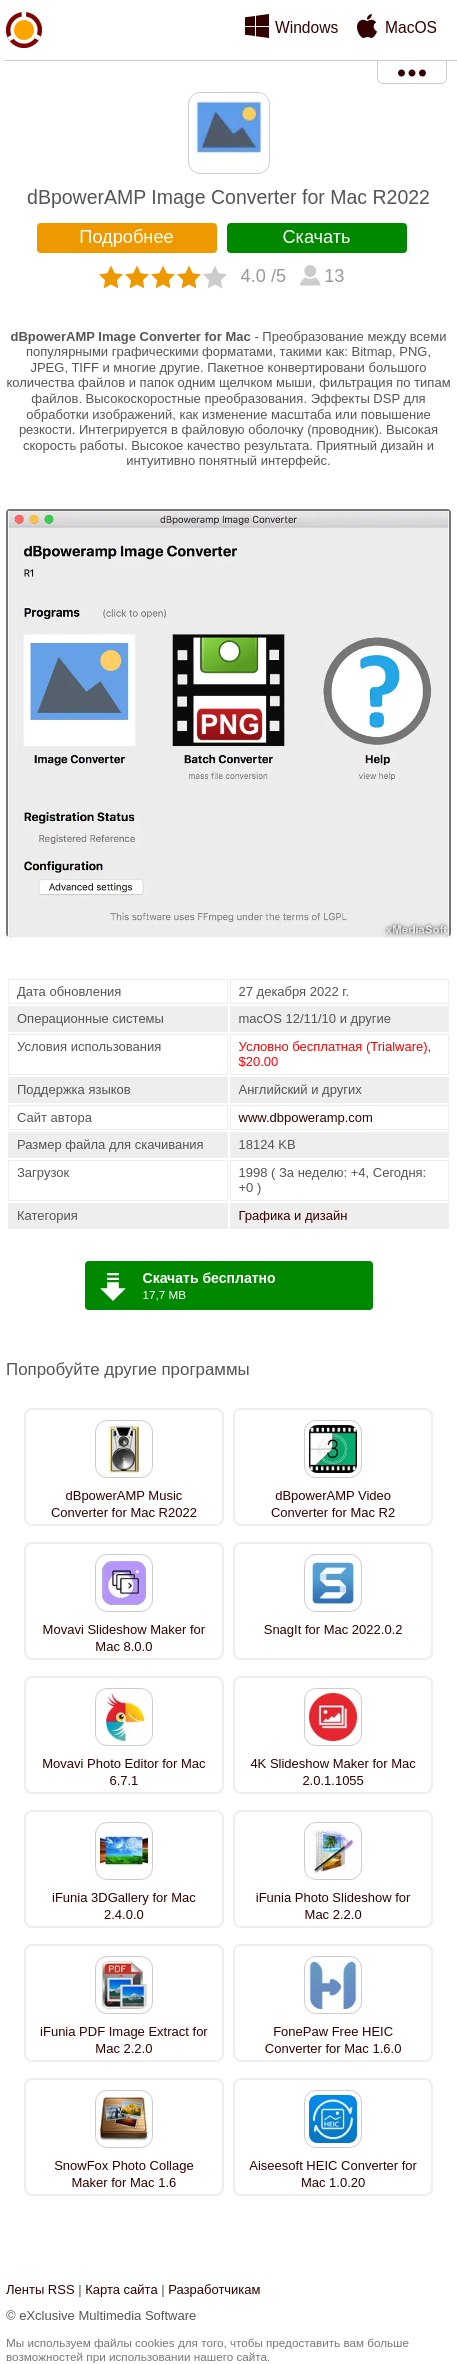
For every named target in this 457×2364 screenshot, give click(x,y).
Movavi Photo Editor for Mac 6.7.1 (123, 1772)
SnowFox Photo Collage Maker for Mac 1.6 (123, 2174)
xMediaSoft (24, 76)
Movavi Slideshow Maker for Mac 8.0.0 (124, 1638)
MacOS (411, 27)
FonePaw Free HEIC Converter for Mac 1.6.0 (333, 2040)
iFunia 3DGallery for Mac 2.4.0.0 (124, 1906)
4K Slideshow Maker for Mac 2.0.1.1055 (332, 1772)
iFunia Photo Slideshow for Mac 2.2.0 (333, 1906)
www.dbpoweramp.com (306, 1117)
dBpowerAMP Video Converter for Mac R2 (333, 1504)
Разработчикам (214, 2289)
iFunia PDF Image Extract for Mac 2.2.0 (124, 2040)
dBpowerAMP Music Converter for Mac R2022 (124, 1504)
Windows (306, 27)
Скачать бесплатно (209, 1278)
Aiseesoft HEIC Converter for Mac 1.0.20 (333, 2174)
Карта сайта (121, 2289)
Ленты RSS (40, 2289)
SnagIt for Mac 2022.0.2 (333, 1629)
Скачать (316, 237)
